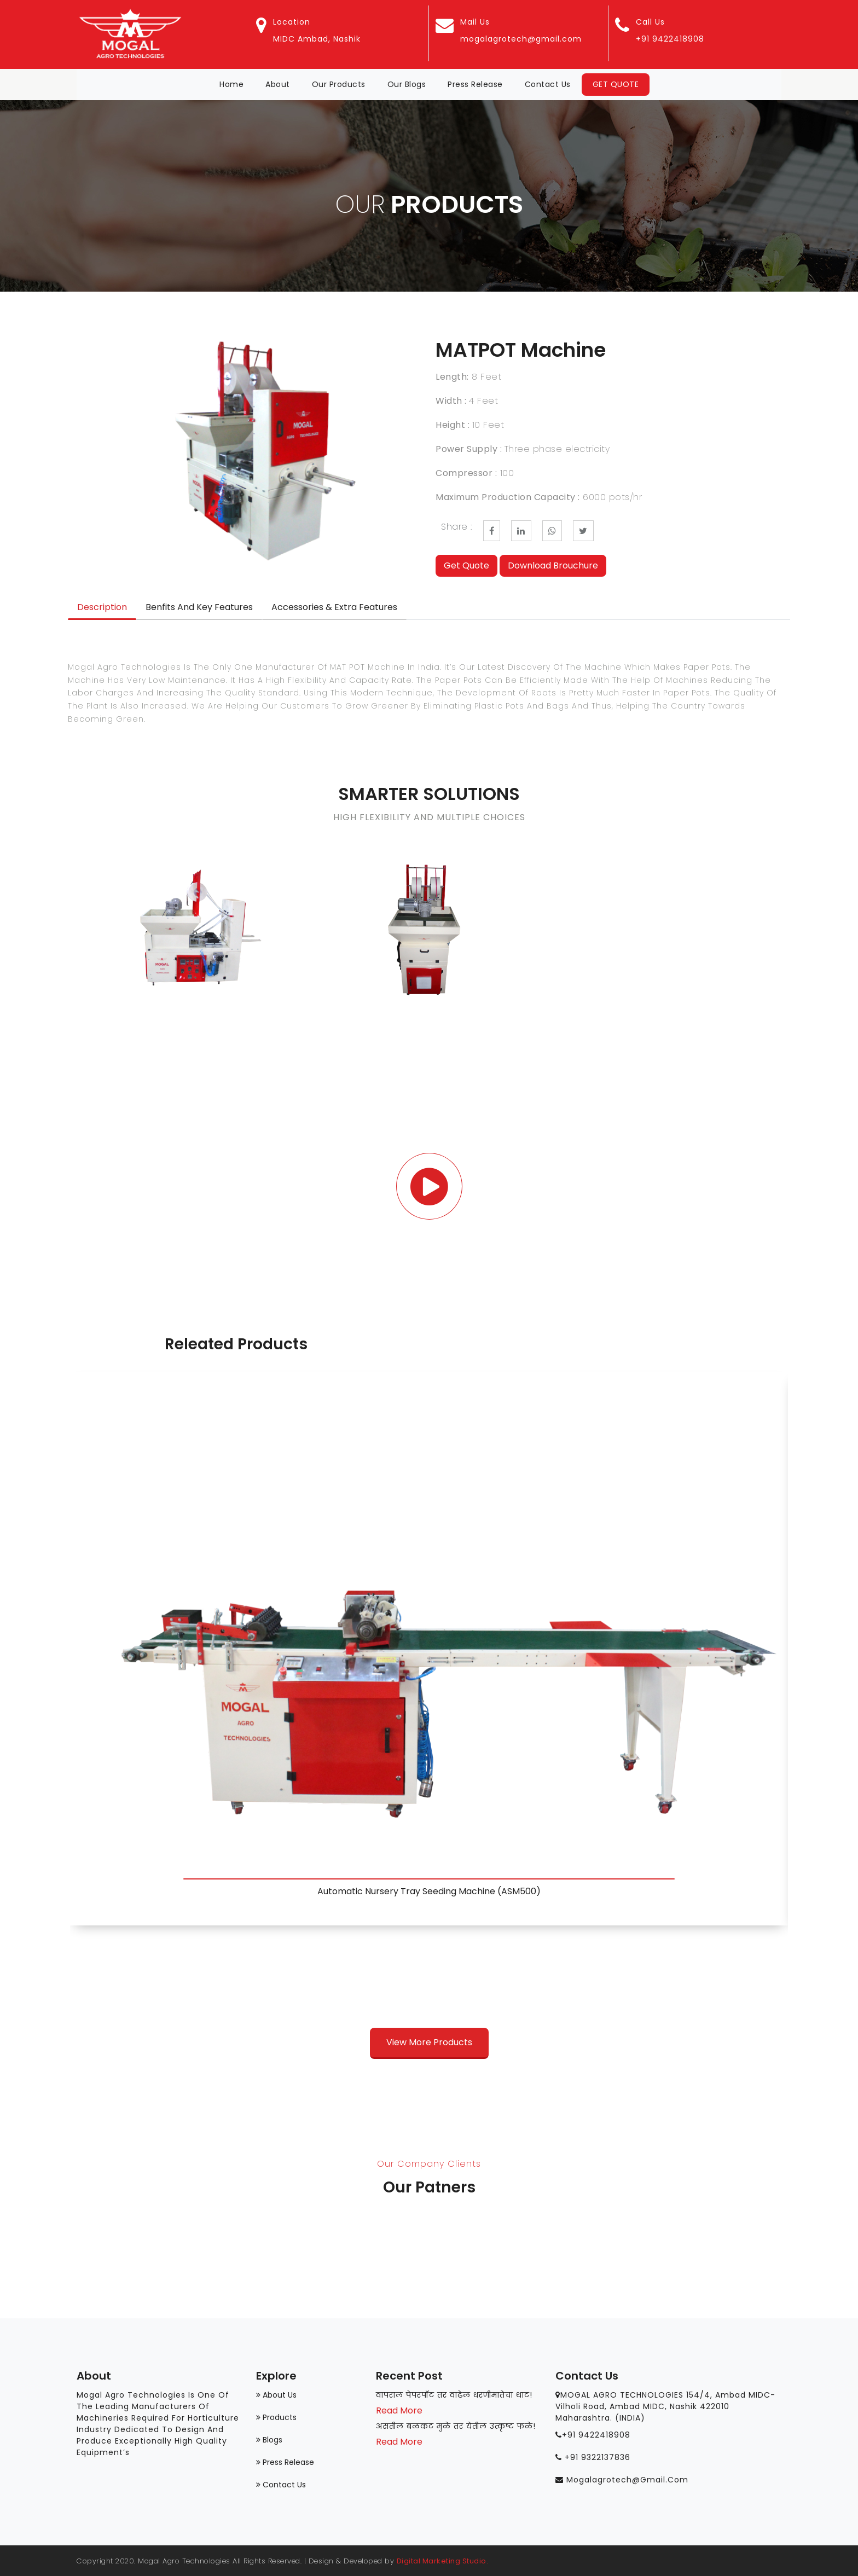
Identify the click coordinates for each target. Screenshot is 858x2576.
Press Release (475, 84)
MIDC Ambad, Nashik (317, 38)
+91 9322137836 (597, 2457)
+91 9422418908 (670, 38)
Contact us (281, 2484)
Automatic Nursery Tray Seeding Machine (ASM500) (429, 1891)
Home (236, 84)
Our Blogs (406, 84)
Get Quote (616, 84)
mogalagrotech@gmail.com (521, 38)
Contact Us (548, 84)
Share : (456, 526)
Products (276, 2417)
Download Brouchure (553, 565)
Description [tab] (102, 607)
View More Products (429, 2042)
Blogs (269, 2439)
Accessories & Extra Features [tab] (334, 607)
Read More (399, 2411)
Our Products (339, 84)
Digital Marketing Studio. (443, 2561)
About (277, 84)
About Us (276, 2394)
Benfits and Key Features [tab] (199, 607)
